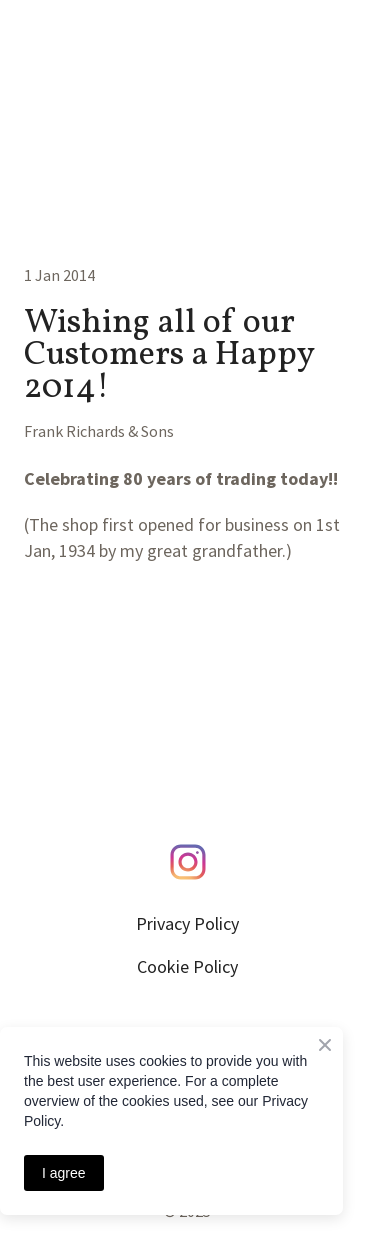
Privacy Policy (187, 923)
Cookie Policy (187, 966)
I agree (64, 1173)
